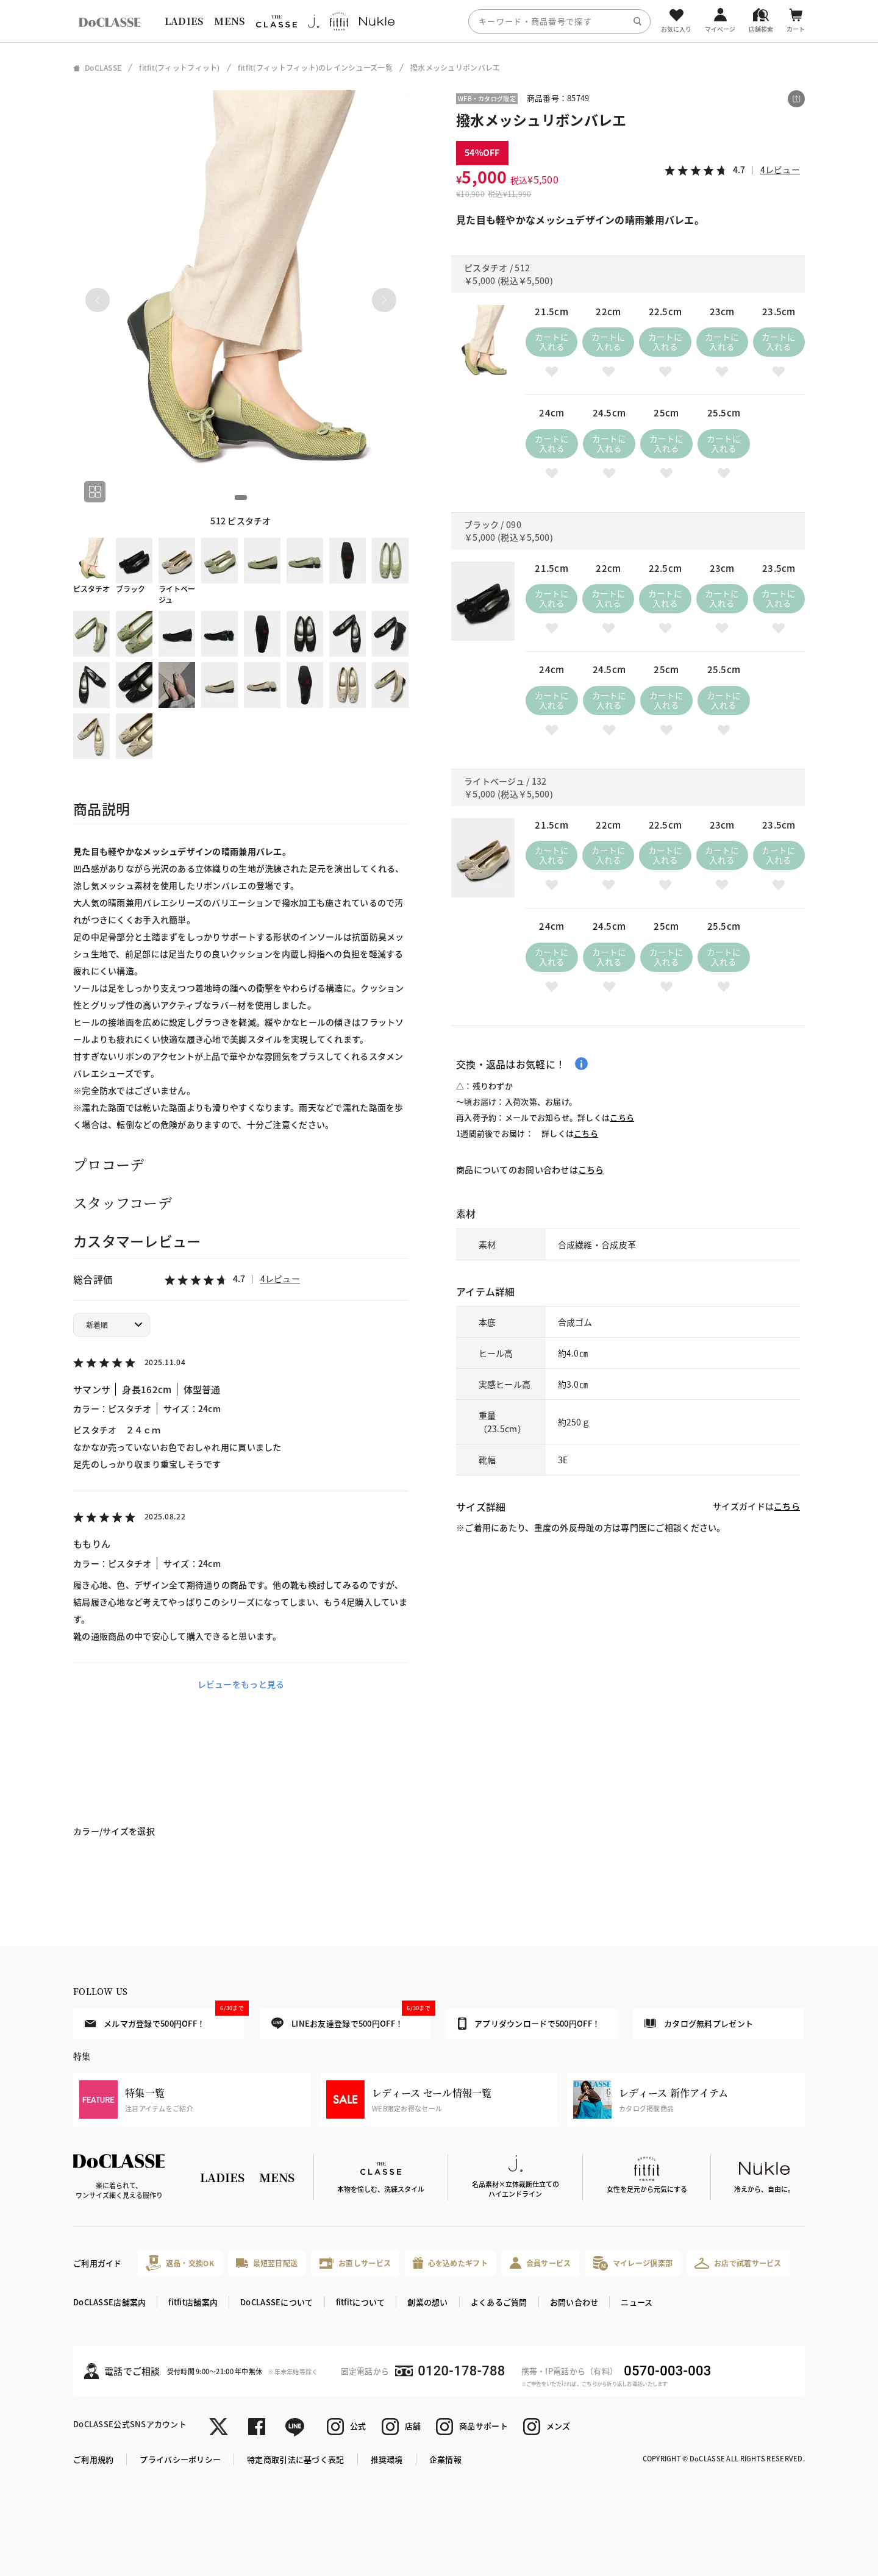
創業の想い (427, 2302)
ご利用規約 (93, 2459)
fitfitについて (360, 2302)
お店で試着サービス (738, 2263)
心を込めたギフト (450, 2263)
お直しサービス (355, 2263)
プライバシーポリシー (180, 2459)
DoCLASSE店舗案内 (109, 2302)
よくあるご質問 (499, 2302)
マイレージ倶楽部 (633, 2263)
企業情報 (445, 2459)
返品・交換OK (180, 2263)
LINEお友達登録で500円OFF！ (350, 2019)
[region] (439, 21)
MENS (229, 21)
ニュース (636, 2302)
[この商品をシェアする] (796, 98)
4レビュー (280, 1278)
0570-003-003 (667, 2370)
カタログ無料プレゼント (698, 2023)
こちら (622, 1117)
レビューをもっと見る (241, 1684)
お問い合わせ (574, 2302)
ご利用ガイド (97, 2263)
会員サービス (540, 2263)
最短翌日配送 (267, 2263)
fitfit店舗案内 (193, 2302)
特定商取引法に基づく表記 (295, 2459)
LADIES (184, 21)
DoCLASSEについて (276, 2302)
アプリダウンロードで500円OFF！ (529, 2024)
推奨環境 (387, 2459)
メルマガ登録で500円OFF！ (164, 2018)
